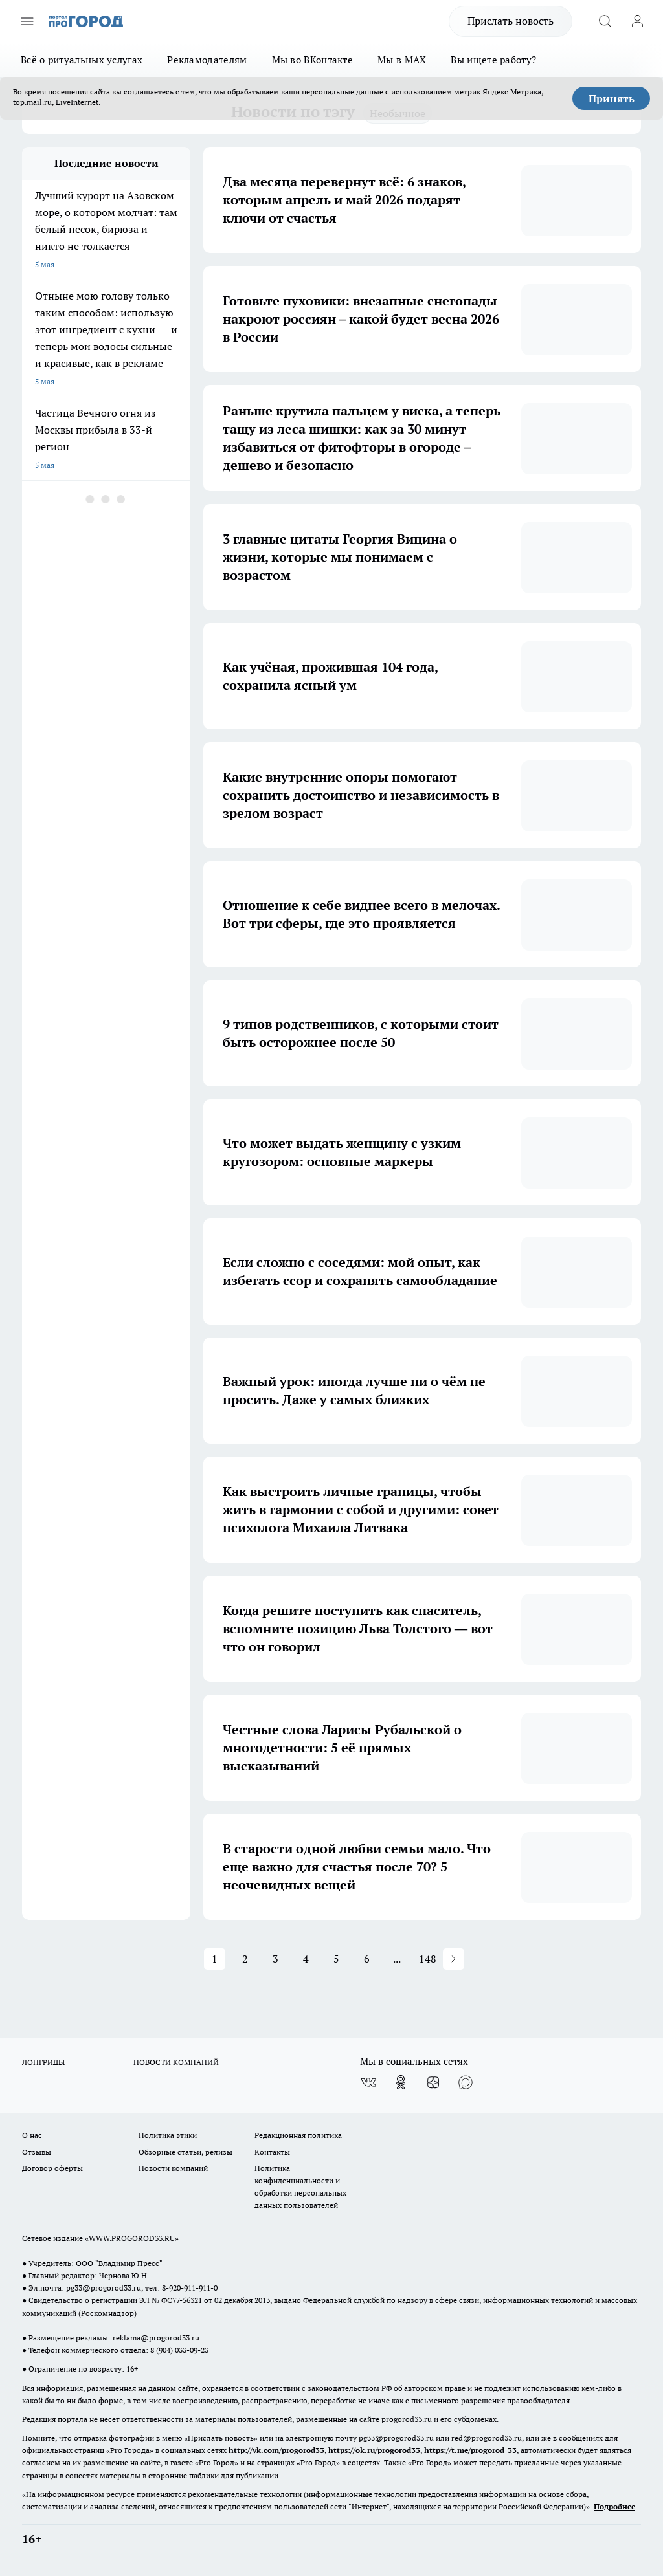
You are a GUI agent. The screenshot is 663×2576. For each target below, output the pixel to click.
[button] (453, 1959)
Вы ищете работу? (493, 60)
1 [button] (215, 1958)
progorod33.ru (406, 2419)
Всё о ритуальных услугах (81, 60)
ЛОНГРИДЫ (43, 2062)
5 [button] (336, 1958)
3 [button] (275, 1958)
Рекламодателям (207, 60)
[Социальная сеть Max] (465, 2082)
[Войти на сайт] (637, 21)
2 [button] (245, 1958)
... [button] (397, 1958)
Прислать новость (510, 20)
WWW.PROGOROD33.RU (132, 2238)
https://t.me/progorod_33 (470, 2450)
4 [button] (306, 1958)
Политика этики (168, 2135)
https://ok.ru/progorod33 (374, 2450)
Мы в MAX (401, 60)
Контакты (272, 2152)
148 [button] (427, 1958)
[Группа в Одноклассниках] (401, 2082)
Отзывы (36, 2152)
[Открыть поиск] (605, 21)
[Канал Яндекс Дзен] (433, 2082)
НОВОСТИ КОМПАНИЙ (176, 2062)
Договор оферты (52, 2168)
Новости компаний (173, 2168)
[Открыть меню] (27, 21)
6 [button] (367, 1958)
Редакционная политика (298, 2135)
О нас (32, 2135)
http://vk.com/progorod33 (276, 2450)
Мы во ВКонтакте (313, 60)
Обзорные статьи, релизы (185, 2152)
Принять (612, 98)
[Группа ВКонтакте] (368, 2082)
